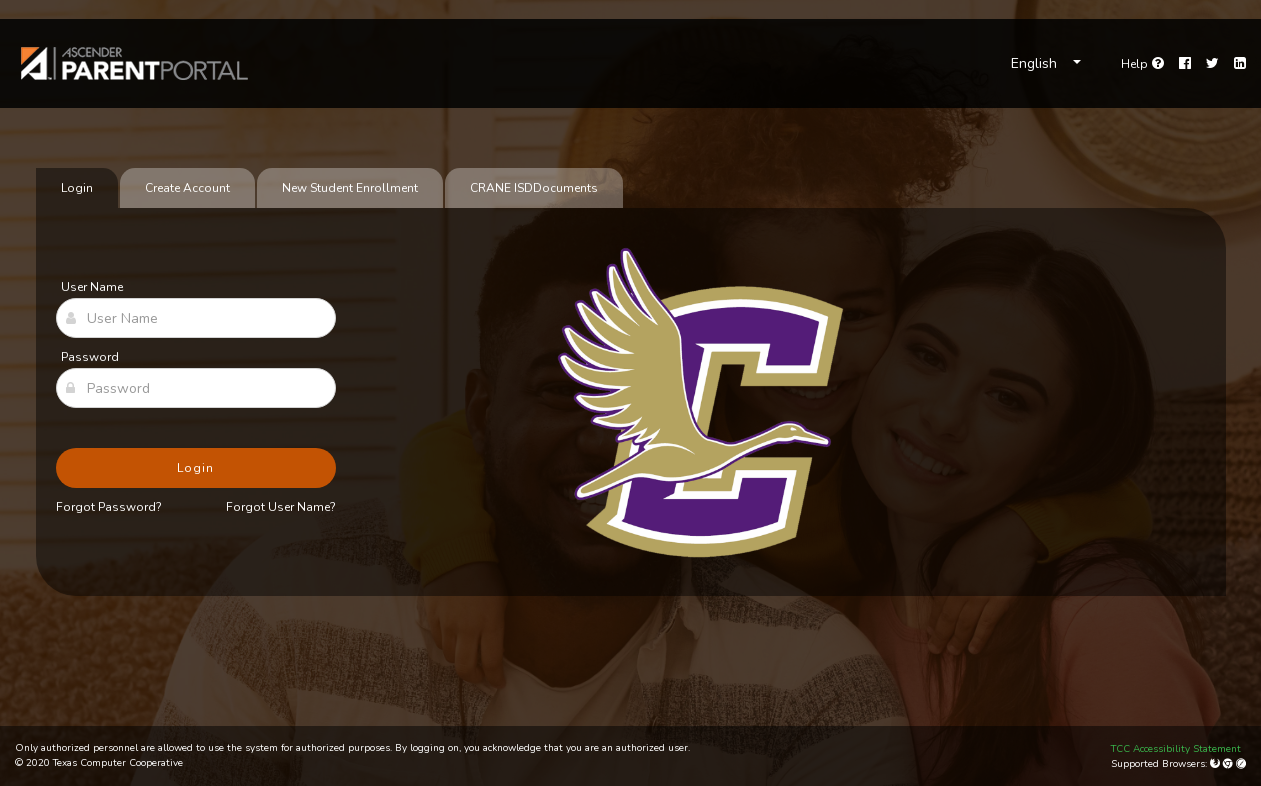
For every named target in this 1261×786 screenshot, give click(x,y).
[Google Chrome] (1229, 764)
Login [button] (195, 468)
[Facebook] (1185, 64)
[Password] (196, 388)
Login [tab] (77, 188)
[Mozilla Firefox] (1216, 764)
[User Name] (196, 318)
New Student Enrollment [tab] (350, 188)
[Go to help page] (1142, 64)
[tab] (534, 188)
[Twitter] (1212, 64)
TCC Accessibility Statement (1176, 749)
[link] (135, 63)
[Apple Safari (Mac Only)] (1241, 764)
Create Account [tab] (187, 188)
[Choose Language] (1046, 64)
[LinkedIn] (1240, 64)
